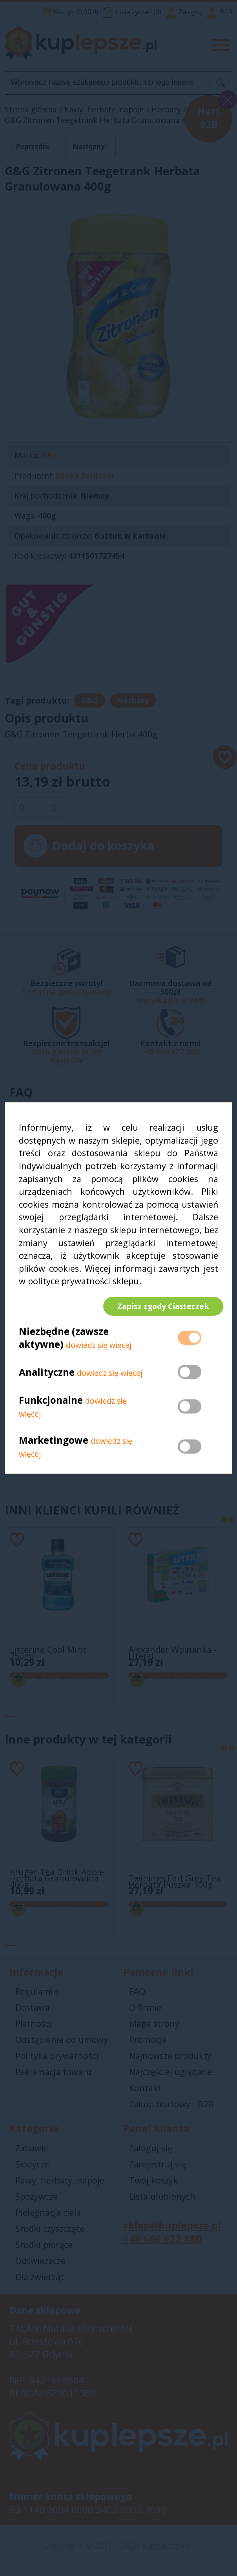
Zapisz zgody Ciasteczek (158, 1306)
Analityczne (48, 1377)
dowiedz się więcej (98, 1350)
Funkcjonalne (51, 1405)
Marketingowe (53, 1445)
